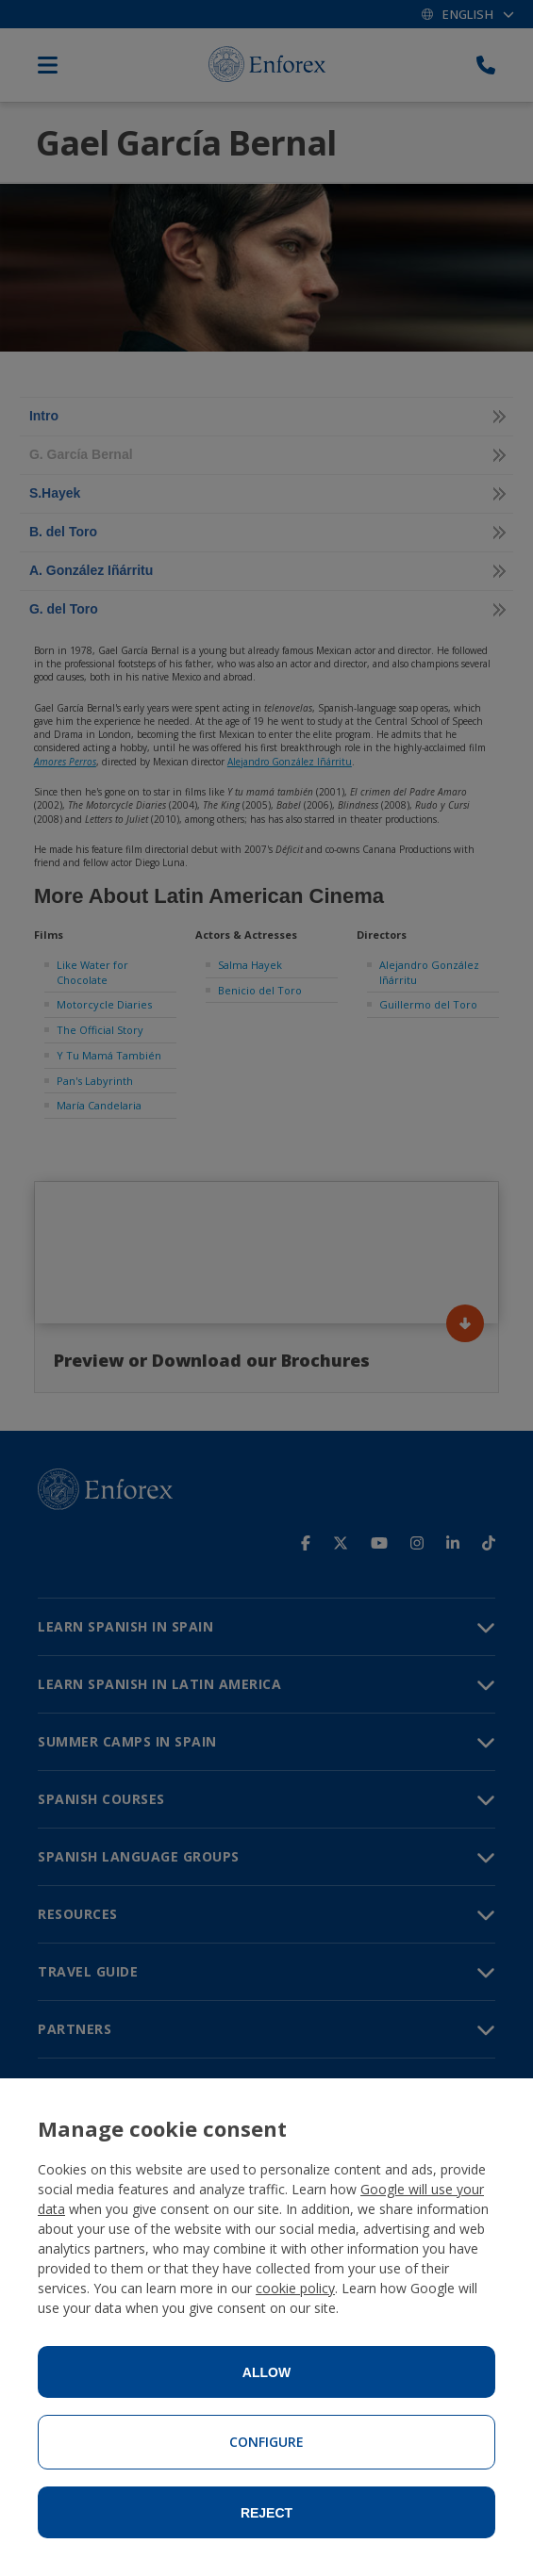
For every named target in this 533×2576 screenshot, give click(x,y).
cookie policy (295, 2288)
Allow (266, 2372)
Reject (266, 2512)
